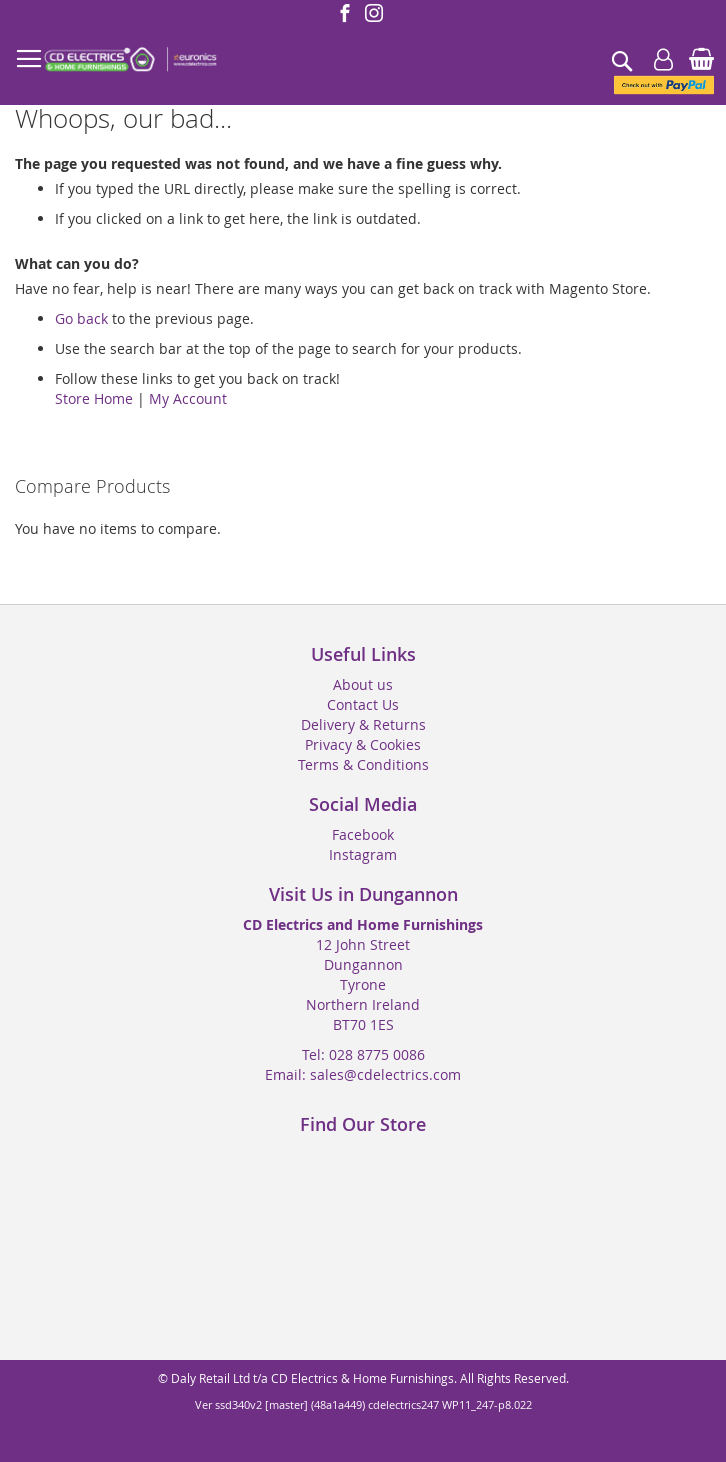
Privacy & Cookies (363, 744)
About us (363, 684)
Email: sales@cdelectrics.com (363, 1074)
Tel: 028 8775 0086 (363, 1054)
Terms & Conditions (363, 764)
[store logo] (130, 60)
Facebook (363, 834)
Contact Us (363, 704)
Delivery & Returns (363, 724)
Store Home (94, 398)
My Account (188, 398)
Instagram (363, 854)
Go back (81, 318)
